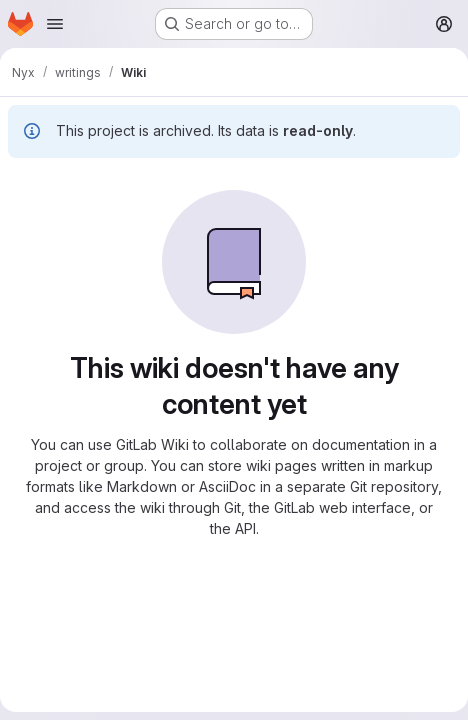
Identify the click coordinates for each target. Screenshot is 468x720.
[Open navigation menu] (55, 24)
